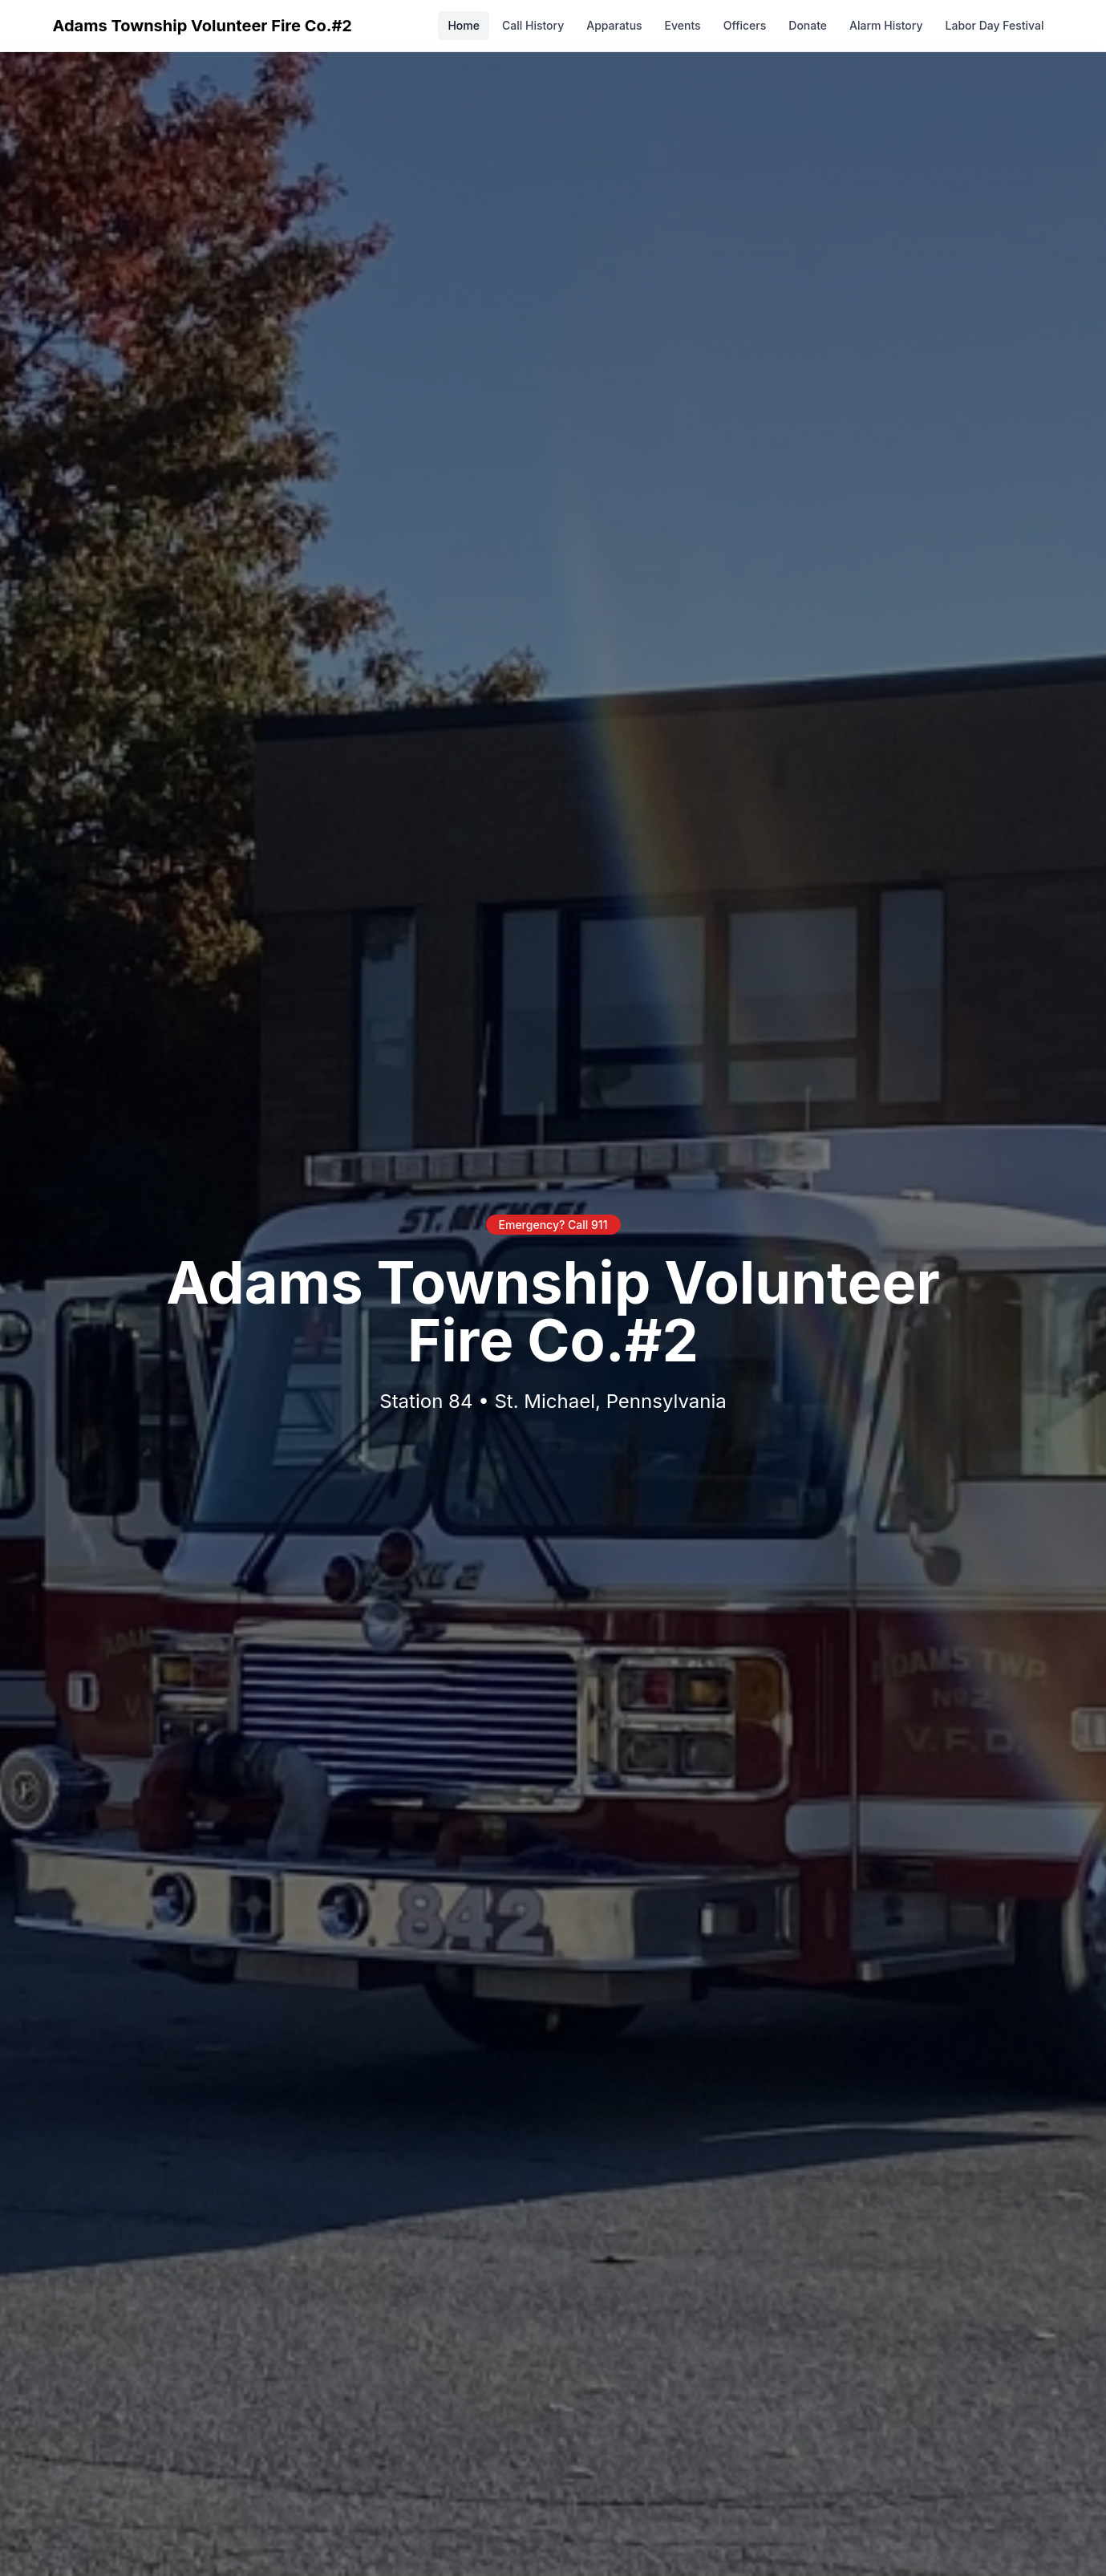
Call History (533, 25)
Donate (807, 25)
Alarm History (885, 25)
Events (683, 25)
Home (464, 25)
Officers (745, 25)
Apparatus (614, 25)
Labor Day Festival (995, 25)
